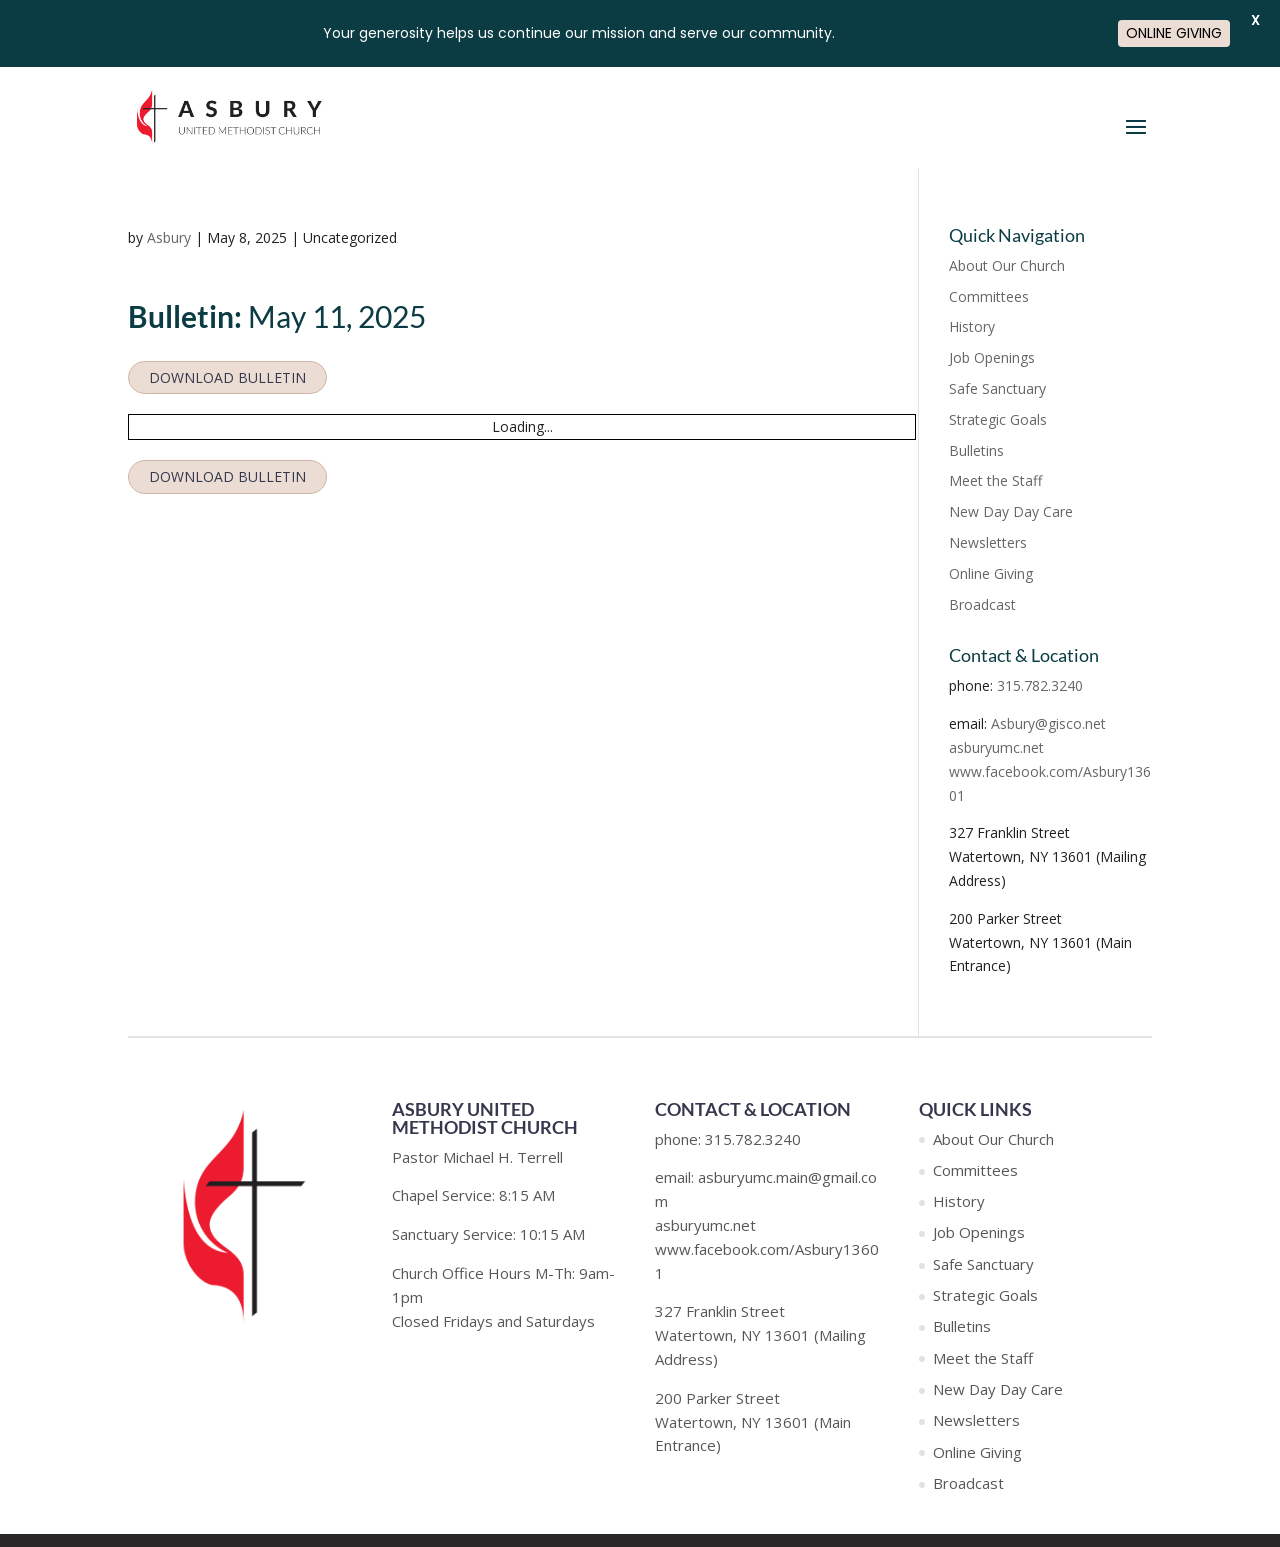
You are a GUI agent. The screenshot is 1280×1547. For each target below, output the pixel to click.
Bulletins (976, 450)
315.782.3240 (1040, 685)
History (972, 326)
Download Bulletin (227, 377)
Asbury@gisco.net (1048, 723)
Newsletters (988, 542)
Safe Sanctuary (997, 388)
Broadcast (982, 604)
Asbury (169, 237)
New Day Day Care (1011, 511)
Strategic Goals (998, 419)
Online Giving (991, 573)
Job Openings (992, 357)
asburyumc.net (996, 747)
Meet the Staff (995, 480)
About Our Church (1007, 265)
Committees (989, 296)
